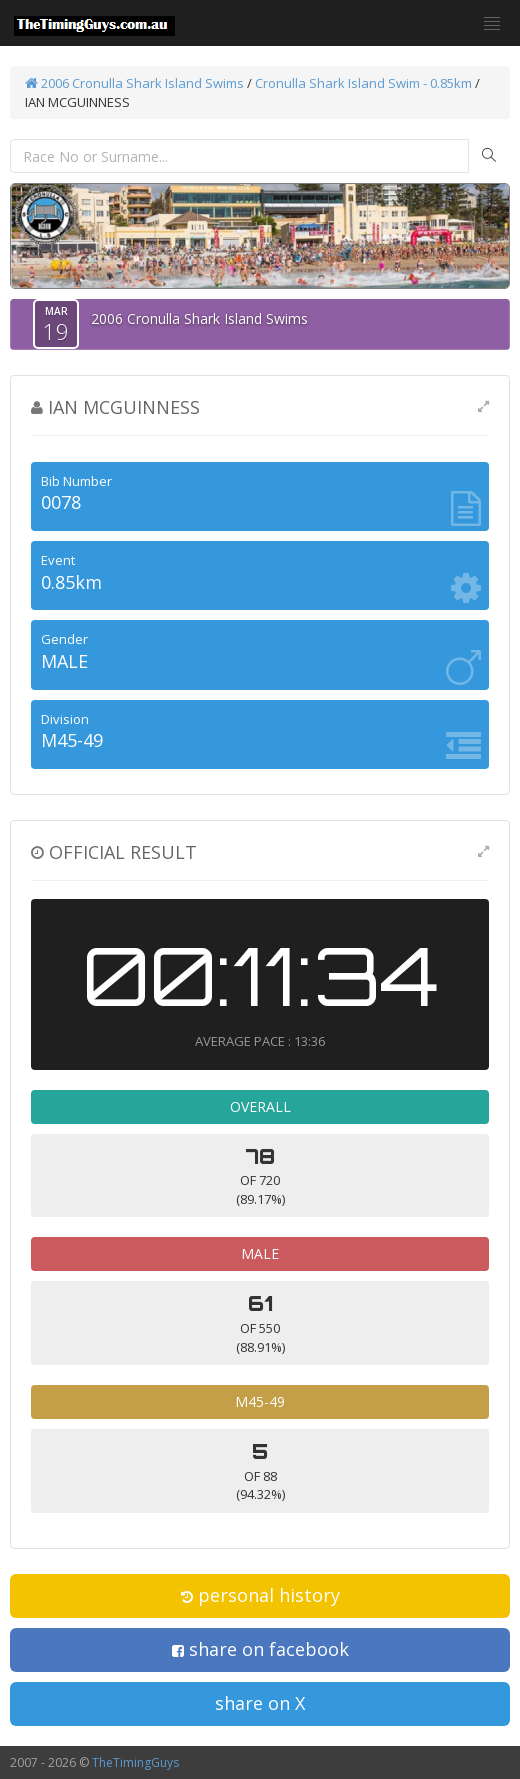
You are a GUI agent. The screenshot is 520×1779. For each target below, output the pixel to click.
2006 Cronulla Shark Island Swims (134, 83)
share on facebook (260, 1649)
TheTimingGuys (135, 1762)
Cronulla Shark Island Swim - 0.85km (363, 83)
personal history (260, 1595)
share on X (260, 1703)
